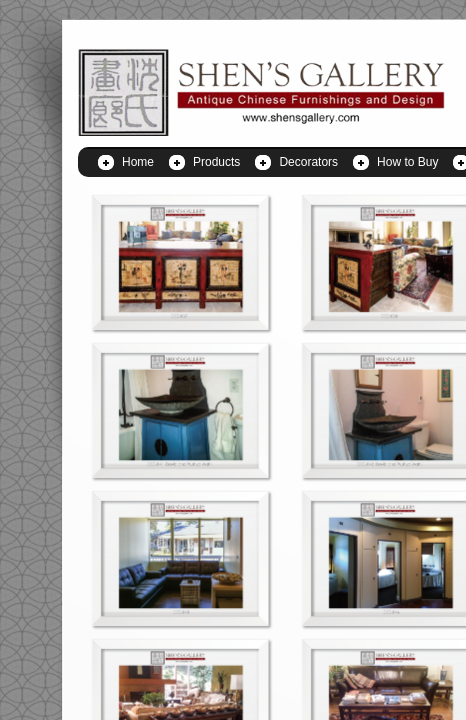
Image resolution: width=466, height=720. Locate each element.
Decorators (308, 162)
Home (138, 162)
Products (216, 162)
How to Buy (407, 162)
